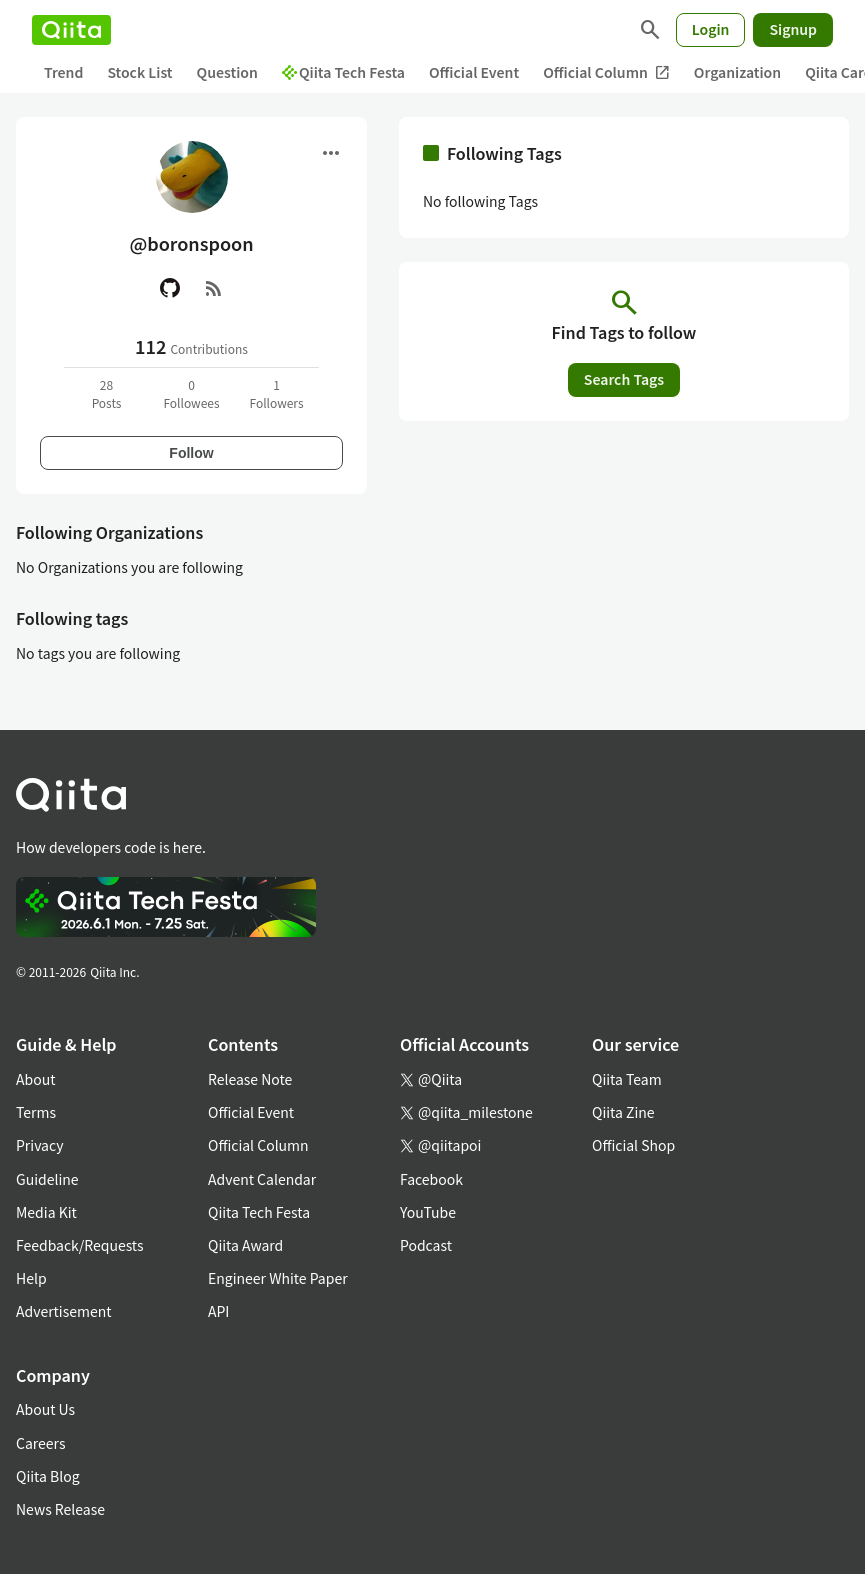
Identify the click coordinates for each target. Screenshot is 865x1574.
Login (711, 29)
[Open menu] (331, 153)
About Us (45, 1409)
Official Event (474, 72)
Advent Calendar (262, 1179)
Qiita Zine (623, 1112)
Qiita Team (627, 1079)
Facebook (431, 1179)
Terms (36, 1112)
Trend (63, 72)
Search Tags (624, 379)
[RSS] (214, 288)
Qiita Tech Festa (343, 72)
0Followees (191, 393)
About (35, 1079)
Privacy (39, 1145)
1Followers (276, 393)
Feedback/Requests (80, 1245)
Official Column (606, 72)
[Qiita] (71, 30)
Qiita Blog (48, 1476)
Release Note (250, 1079)
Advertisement (64, 1311)
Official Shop (633, 1145)
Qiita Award (245, 1245)
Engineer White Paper (278, 1278)
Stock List (139, 72)
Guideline (47, 1179)
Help (31, 1278)
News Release (60, 1509)
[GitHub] (170, 288)
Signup (793, 29)
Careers (40, 1443)
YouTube (428, 1212)
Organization (737, 72)
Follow (191, 453)
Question (227, 72)
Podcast (426, 1245)
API (218, 1311)
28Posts (107, 393)
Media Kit (46, 1212)
